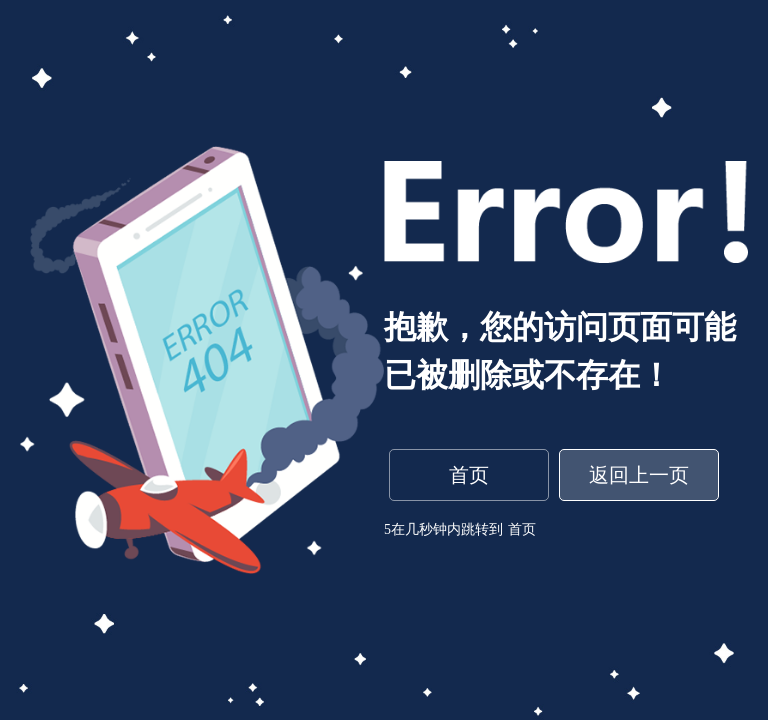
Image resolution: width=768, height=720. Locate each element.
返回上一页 (639, 475)
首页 (469, 475)
